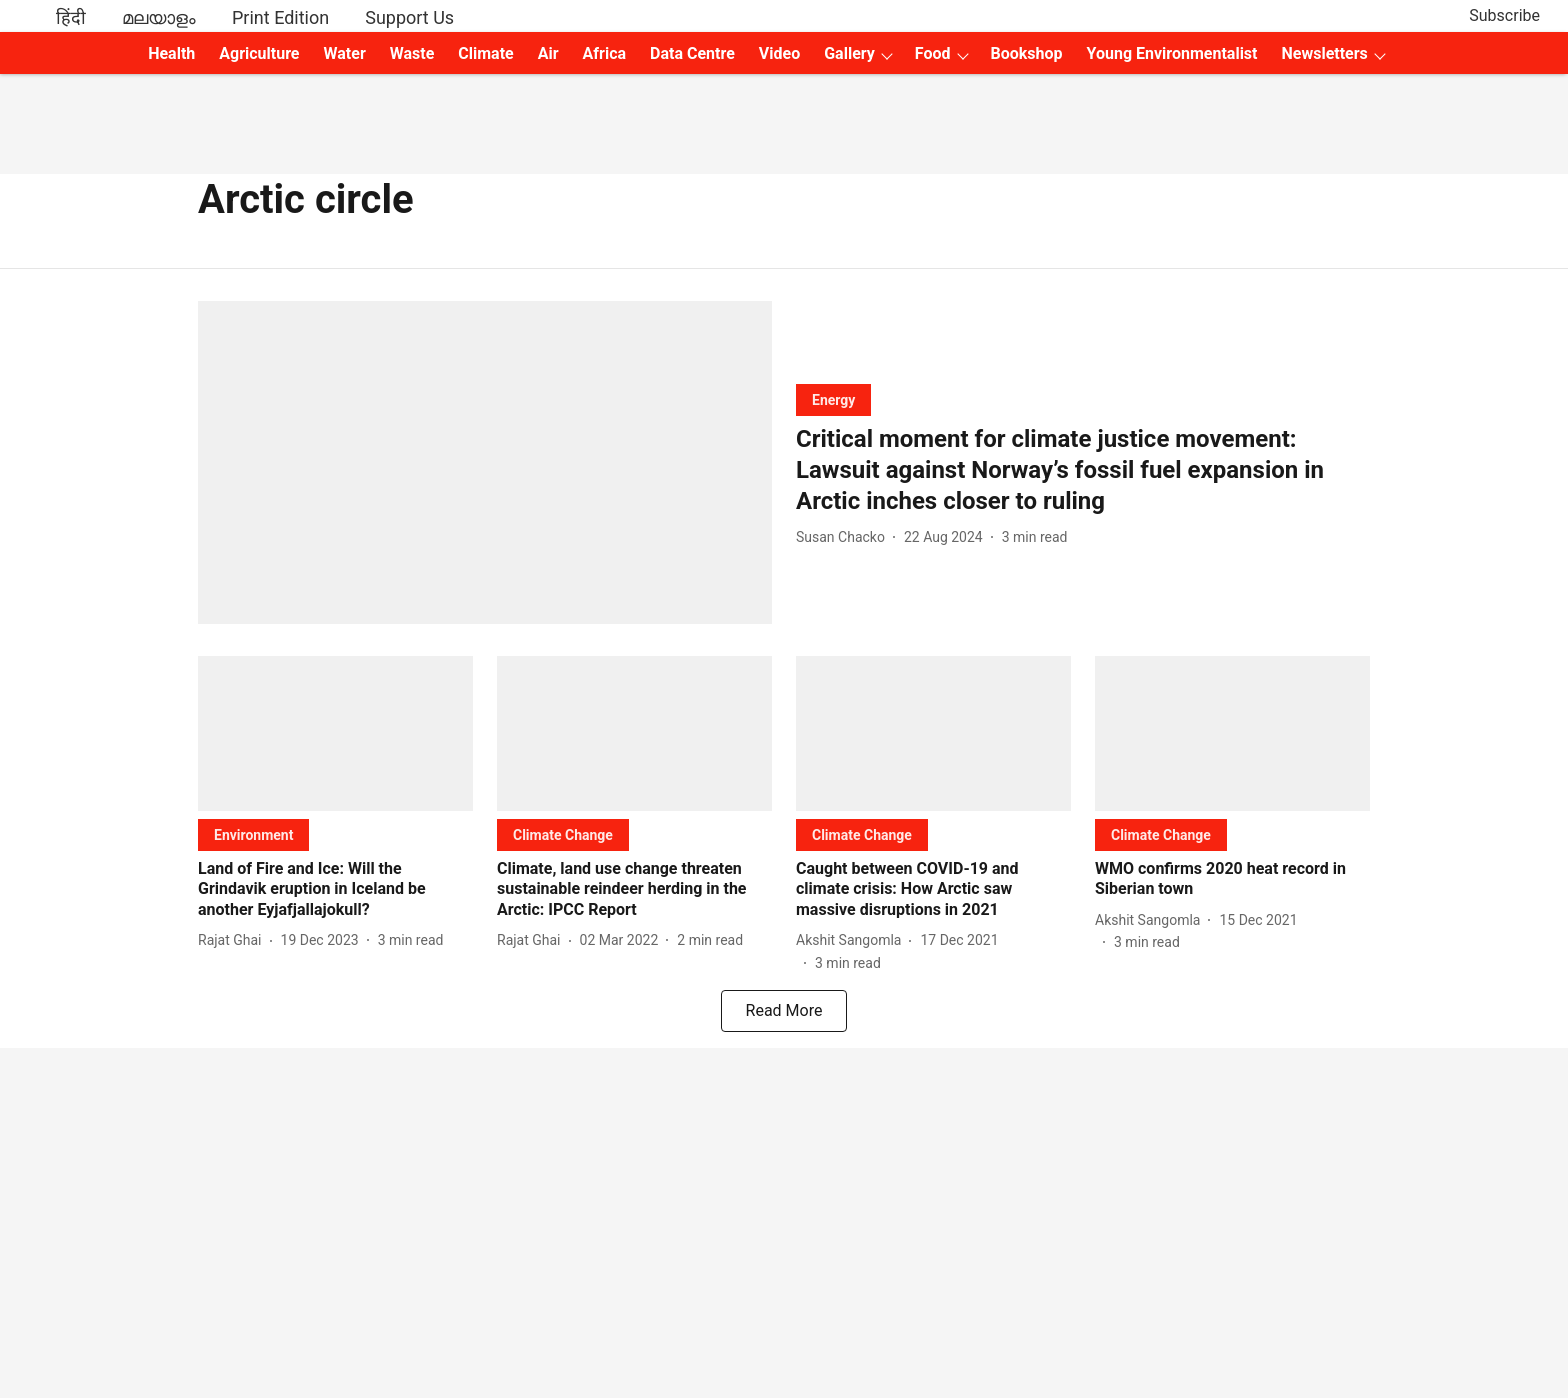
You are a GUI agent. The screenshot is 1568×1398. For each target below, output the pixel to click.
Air (548, 53)
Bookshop (1027, 53)
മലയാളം (159, 17)
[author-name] (844, 537)
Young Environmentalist (1172, 53)
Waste (412, 53)
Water (345, 53)
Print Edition (280, 17)
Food (933, 53)
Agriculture (259, 53)
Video (779, 53)
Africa (604, 53)
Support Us (409, 17)
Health (171, 53)
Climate (485, 53)
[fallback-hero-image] (485, 462)
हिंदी (71, 17)
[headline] (1083, 471)
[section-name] (833, 399)
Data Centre (692, 53)
